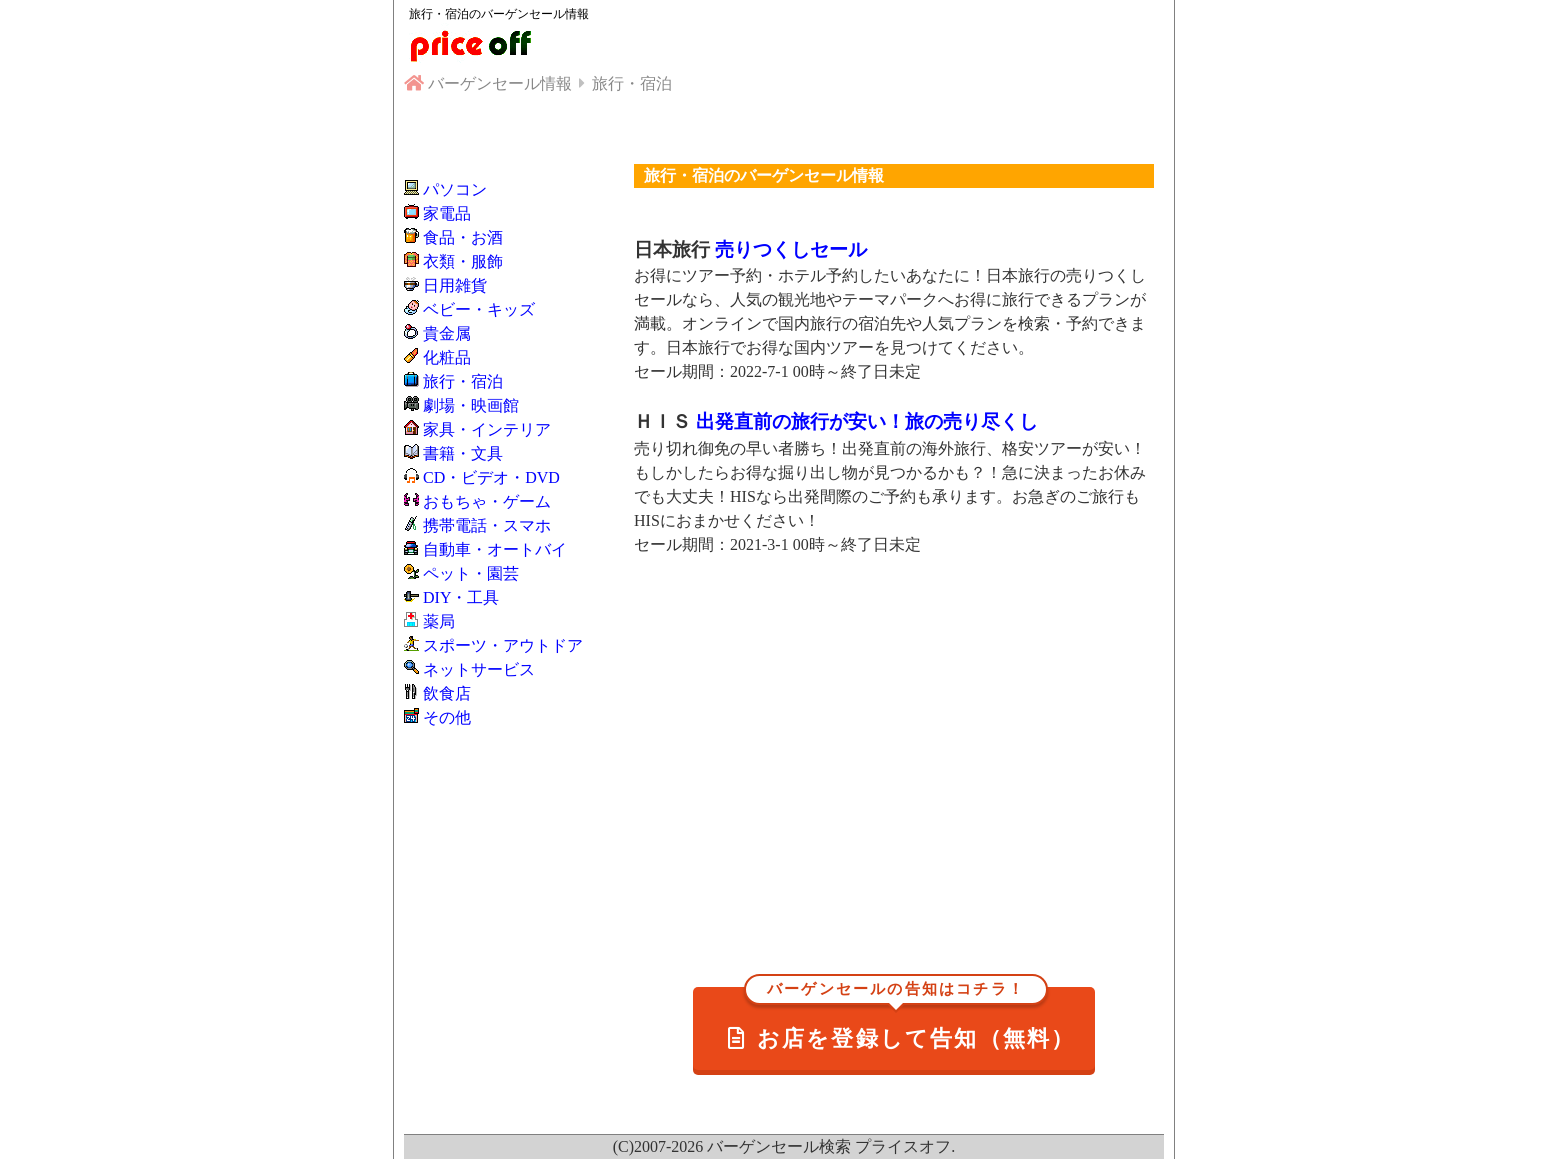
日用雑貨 (455, 285)
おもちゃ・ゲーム (487, 501)
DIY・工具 (461, 597)
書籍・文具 (463, 453)
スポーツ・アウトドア (503, 645)
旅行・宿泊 (463, 381)
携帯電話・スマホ (487, 525)
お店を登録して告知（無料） (902, 1019)
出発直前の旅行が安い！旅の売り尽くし (867, 421)
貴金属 (447, 333)
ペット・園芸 (471, 573)
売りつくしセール (791, 249)
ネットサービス (479, 669)
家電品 (447, 213)
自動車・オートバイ (495, 549)
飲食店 (447, 693)
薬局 (439, 621)
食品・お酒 (463, 237)
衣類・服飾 (463, 261)
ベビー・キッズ (479, 309)
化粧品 (447, 357)
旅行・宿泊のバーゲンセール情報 (499, 14)
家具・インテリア (487, 429)
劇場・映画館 (471, 405)
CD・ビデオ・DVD (491, 477)
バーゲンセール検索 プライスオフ (829, 1146)
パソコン (455, 189)
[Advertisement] (894, 745)
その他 (447, 717)
